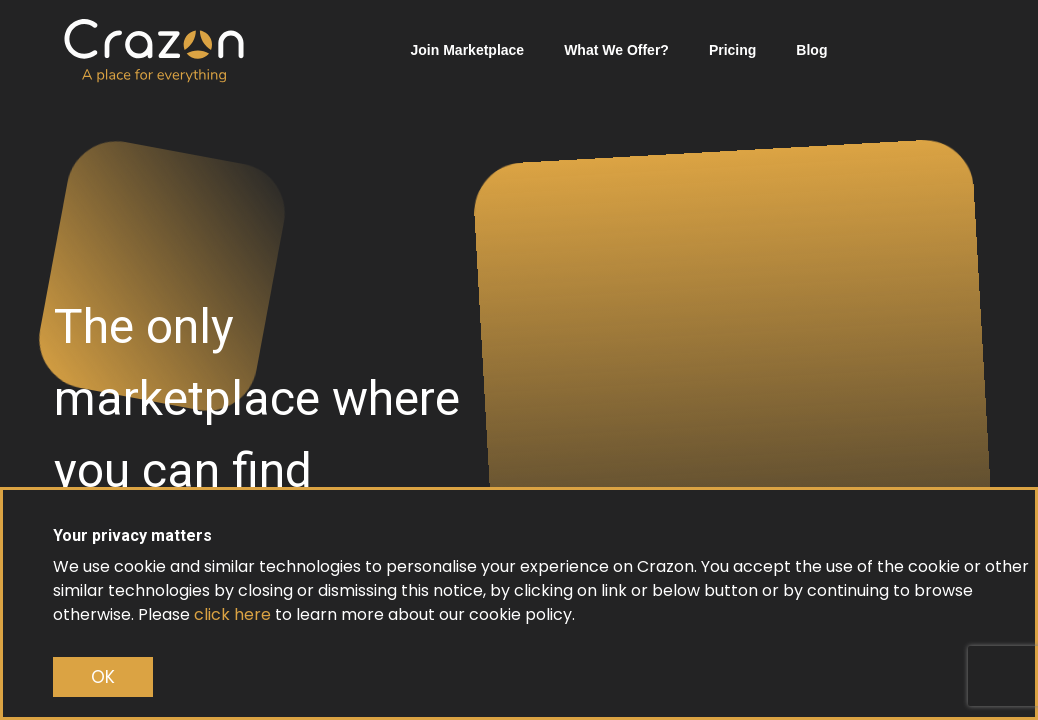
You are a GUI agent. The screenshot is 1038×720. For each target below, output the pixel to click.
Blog (811, 50)
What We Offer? (616, 50)
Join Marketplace (468, 50)
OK (103, 677)
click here (232, 614)
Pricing (732, 50)
